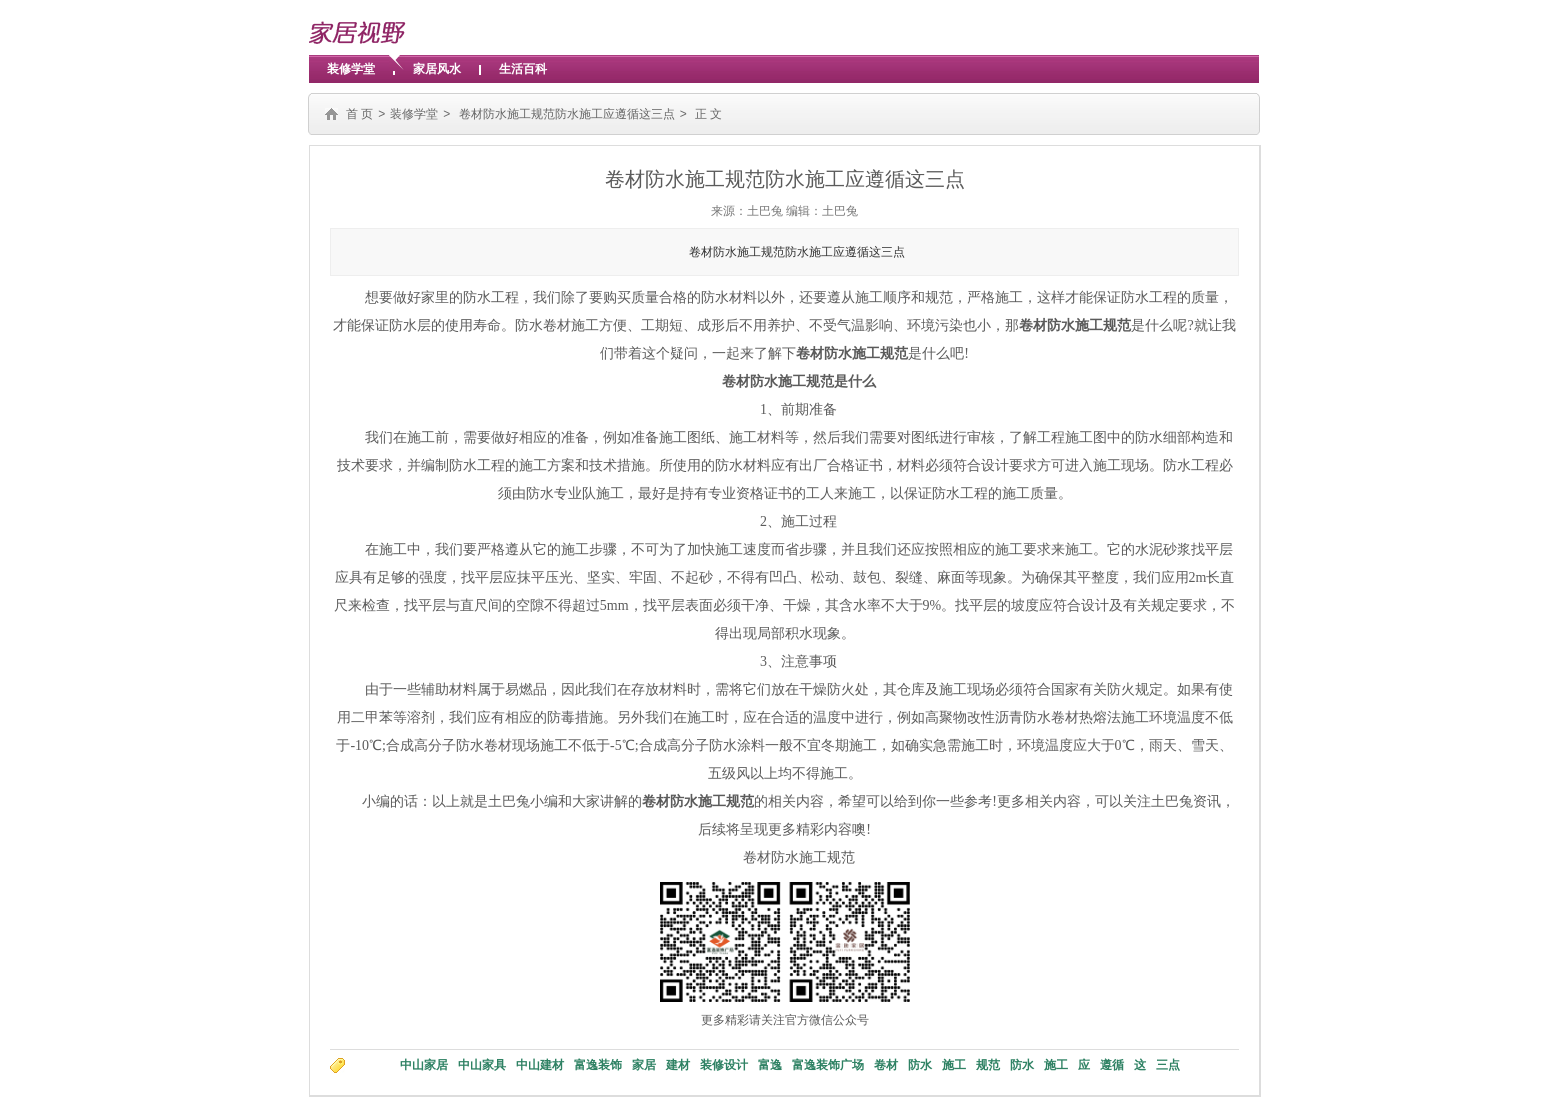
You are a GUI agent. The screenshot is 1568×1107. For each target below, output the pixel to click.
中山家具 (482, 1065)
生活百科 (523, 69)
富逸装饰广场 (828, 1065)
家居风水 (437, 69)
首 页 (359, 114)
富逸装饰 (598, 1065)
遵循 (1112, 1065)
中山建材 (540, 1065)
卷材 (886, 1065)
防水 (920, 1065)
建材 (678, 1065)
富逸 (770, 1065)
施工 (954, 1065)
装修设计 (724, 1065)
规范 (988, 1065)
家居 (644, 1065)
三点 (1168, 1065)
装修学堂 (351, 69)
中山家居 (424, 1065)
